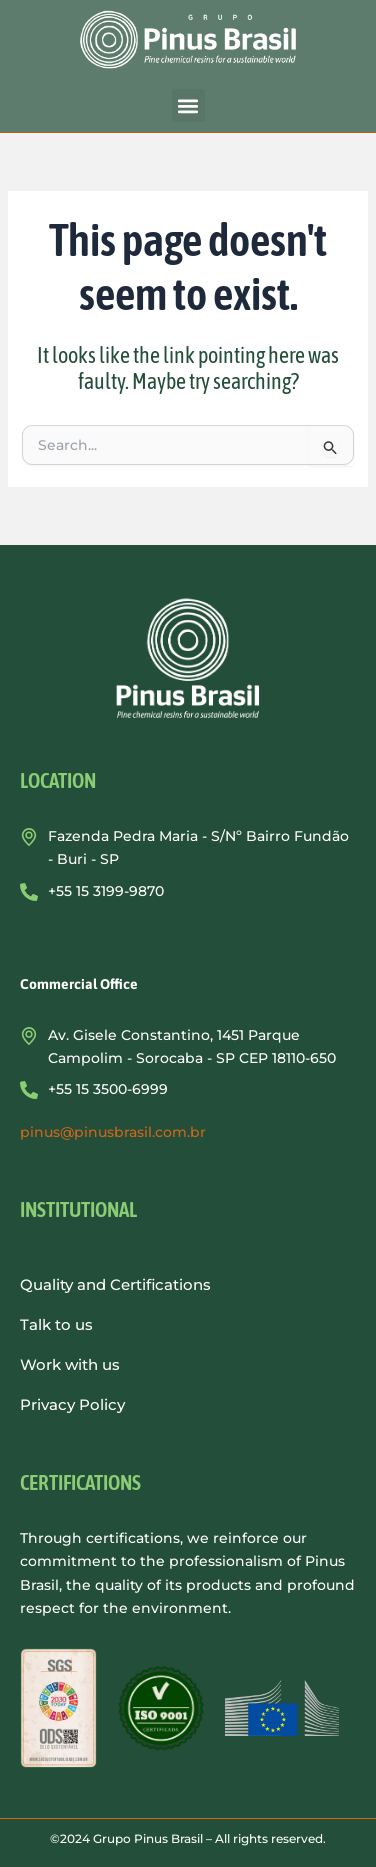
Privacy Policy (72, 1404)
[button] (188, 105)
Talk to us (56, 1324)
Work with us (70, 1364)
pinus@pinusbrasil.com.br (113, 1132)
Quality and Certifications (115, 1284)
